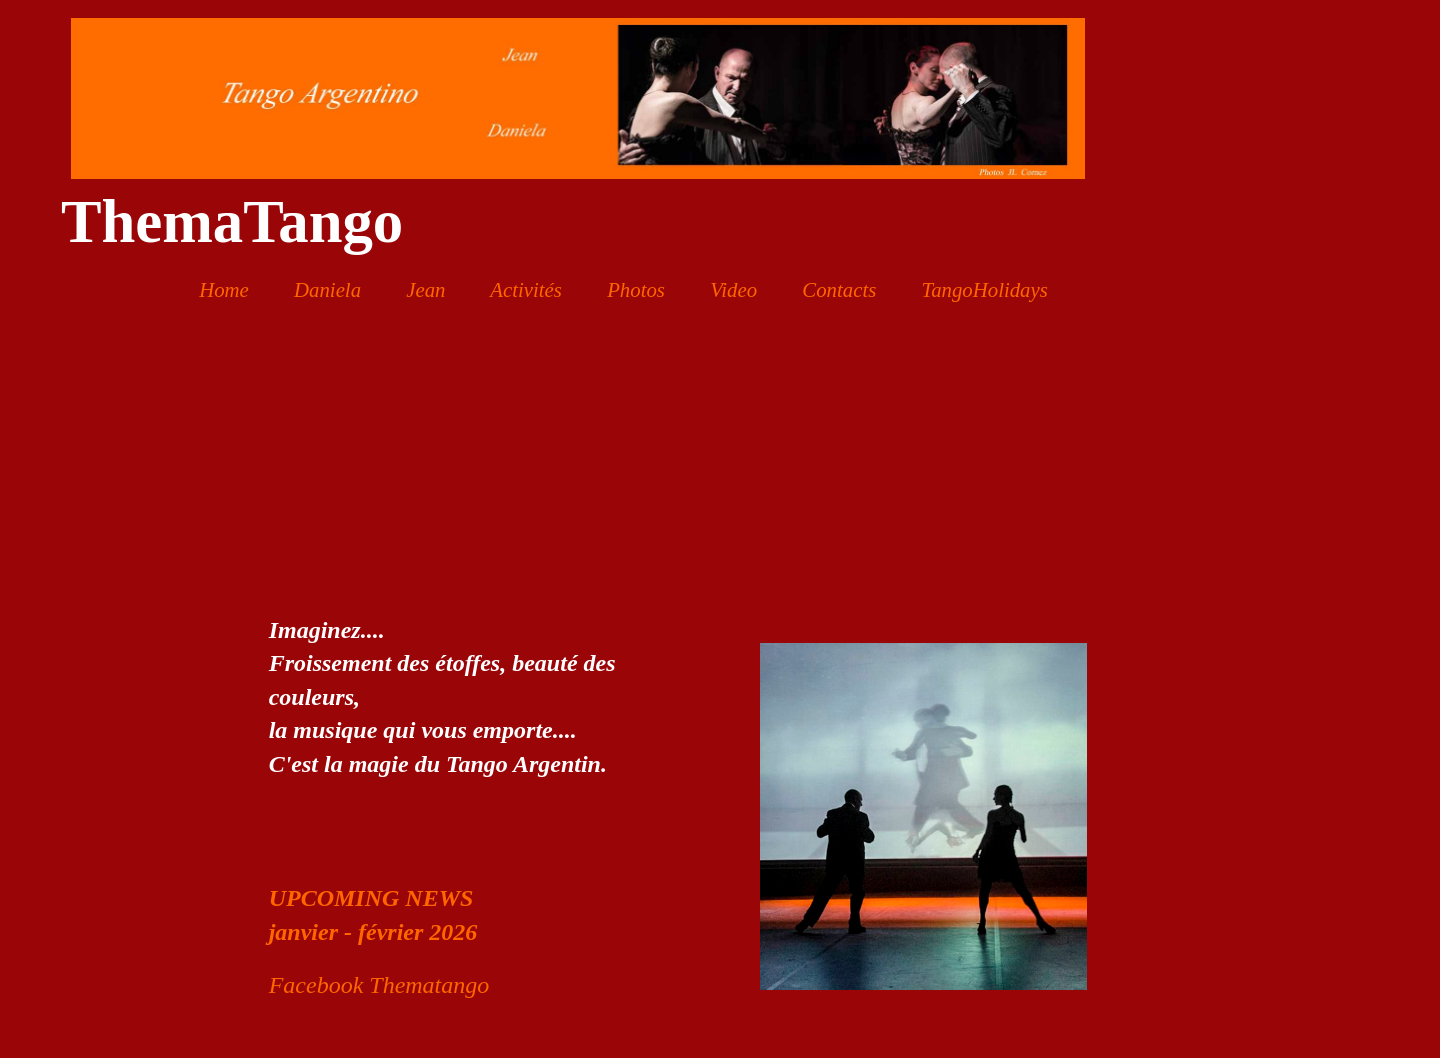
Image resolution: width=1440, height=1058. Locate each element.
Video (733, 289)
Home (224, 289)
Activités (526, 289)
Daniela (327, 289)
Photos (636, 289)
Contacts (839, 289)
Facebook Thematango (379, 985)
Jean (425, 289)
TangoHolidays (984, 289)
